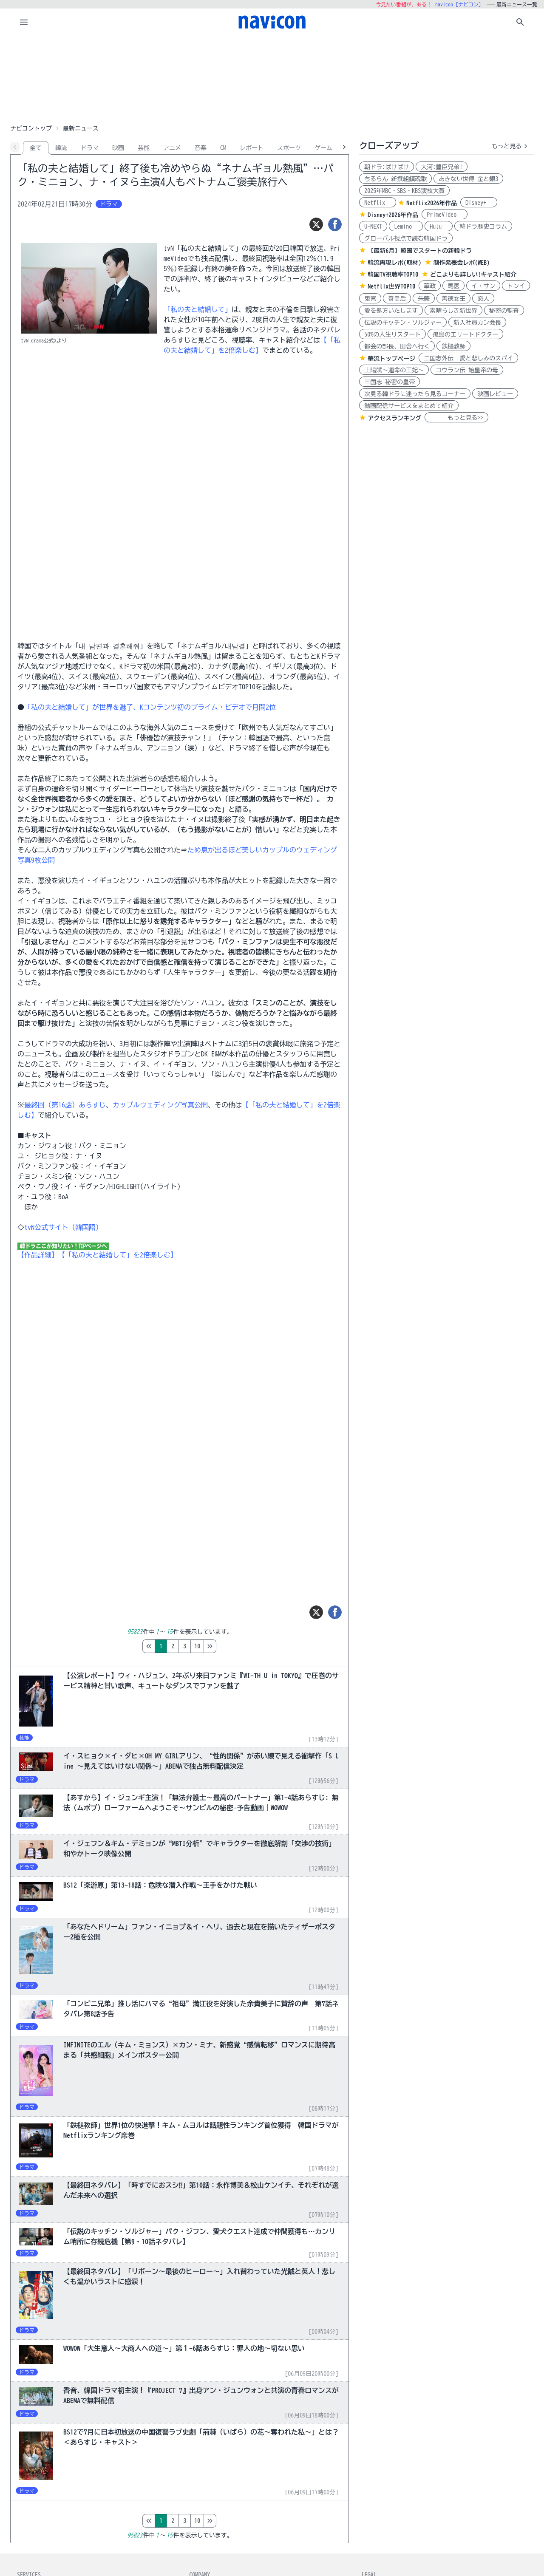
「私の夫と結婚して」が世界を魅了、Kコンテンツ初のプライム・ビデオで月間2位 (150, 707)
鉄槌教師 (453, 346)
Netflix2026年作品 (431, 203)
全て (36, 148)
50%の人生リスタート (392, 334)
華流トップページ (391, 359)
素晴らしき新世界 (453, 311)
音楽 (201, 148)
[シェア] (335, 224)
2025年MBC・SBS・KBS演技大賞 (404, 191)
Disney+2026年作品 (393, 215)
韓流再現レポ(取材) (394, 263)
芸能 (144, 148)
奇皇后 (397, 299)
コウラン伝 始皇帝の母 (467, 370)
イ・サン (483, 286)
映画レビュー (495, 394)
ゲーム (323, 148)
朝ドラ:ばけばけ (386, 167)
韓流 (61, 148)
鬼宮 (370, 299)
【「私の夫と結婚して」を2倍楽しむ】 (117, 1254)
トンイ (516, 286)
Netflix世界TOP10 (391, 286)
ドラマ (90, 148)
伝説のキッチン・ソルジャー (403, 323)
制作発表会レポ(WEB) (461, 263)
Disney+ (478, 203)
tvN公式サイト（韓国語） (63, 1227)
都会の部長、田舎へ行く (397, 346)
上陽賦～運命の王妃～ (394, 370)
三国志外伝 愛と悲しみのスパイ (468, 358)
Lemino (406, 226)
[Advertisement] (272, 78)
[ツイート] (316, 224)
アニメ (172, 148)
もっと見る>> (456, 418)
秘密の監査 (504, 311)
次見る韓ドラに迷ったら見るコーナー (414, 394)
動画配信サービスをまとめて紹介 (408, 406)
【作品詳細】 (37, 1254)
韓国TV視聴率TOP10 (393, 274)
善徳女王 (453, 299)
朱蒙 (424, 299)
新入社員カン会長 (477, 323)
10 (233, 1646)
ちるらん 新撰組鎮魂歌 (395, 179)
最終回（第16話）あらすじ (65, 1104)
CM (223, 148)
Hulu (439, 226)
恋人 (483, 299)
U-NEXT (373, 226)
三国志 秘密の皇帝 (389, 382)
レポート (252, 148)
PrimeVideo (444, 215)
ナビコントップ (31, 128)
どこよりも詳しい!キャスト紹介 (473, 274)
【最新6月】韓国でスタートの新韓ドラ (420, 251)
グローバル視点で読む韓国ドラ (406, 238)
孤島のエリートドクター (465, 334)
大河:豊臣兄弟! (441, 167)
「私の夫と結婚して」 (198, 309)
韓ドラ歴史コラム (483, 226)
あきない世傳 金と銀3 (468, 179)
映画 (118, 148)
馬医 (453, 286)
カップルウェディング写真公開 (160, 1104)
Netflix (377, 203)
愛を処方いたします (391, 311)
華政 (430, 286)
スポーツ (289, 148)
